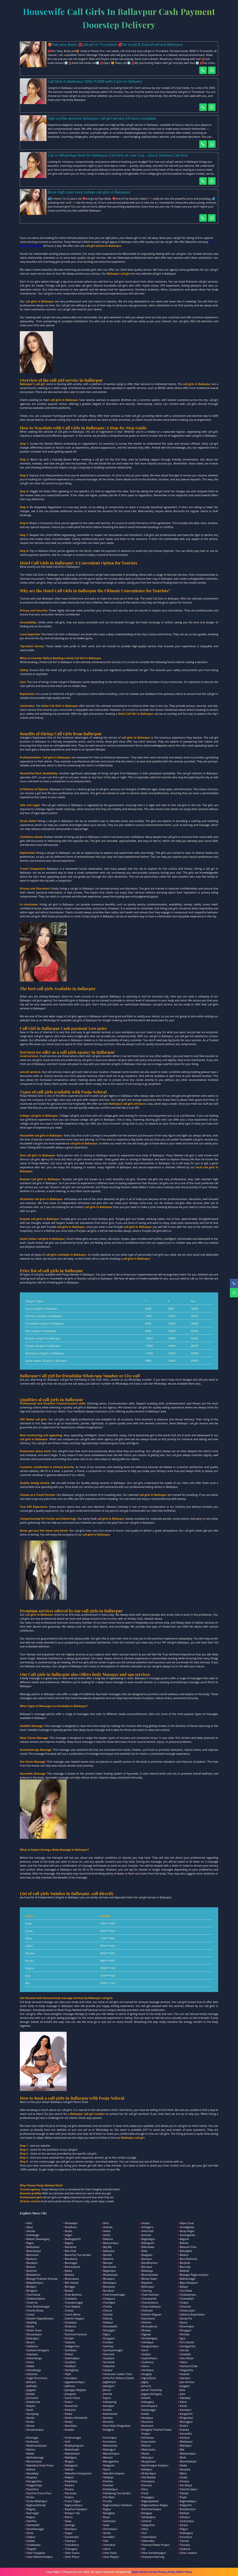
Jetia (182, 2390)
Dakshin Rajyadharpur (40, 2318)
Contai (30, 2314)
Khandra (108, 2422)
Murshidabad (188, 2461)
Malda (30, 2453)
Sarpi (106, 2525)
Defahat (146, 2322)
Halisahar (109, 2366)
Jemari (107, 2390)
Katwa (145, 2414)
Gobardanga (34, 2358)
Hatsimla (31, 2374)
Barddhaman (149, 2263)
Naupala (185, 2469)
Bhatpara (109, 2279)
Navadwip (32, 2473)
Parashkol (32, 2489)
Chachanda (33, 2294)
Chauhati (185, 2306)
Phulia (30, 2497)
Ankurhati (147, 2231)
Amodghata (187, 2227)
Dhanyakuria (149, 2326)
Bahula (184, 2243)
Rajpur (107, 2509)
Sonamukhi (72, 2537)
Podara (69, 2497)
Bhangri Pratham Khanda (42, 2279)
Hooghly (146, 2374)
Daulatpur (71, 2322)
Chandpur (109, 2302)
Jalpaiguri (109, 2386)
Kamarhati (71, 2406)
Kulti (67, 2441)
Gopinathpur (149, 2358)
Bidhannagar (188, 2279)
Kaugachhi (186, 2414)
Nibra (183, 2473)
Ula (143, 2549)
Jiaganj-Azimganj (151, 2394)
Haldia (30, 2366)
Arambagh (32, 2235)
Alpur (29, 2227)
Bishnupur (147, 2286)
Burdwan (108, 2290)
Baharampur (111, 2243)
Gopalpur (109, 2358)
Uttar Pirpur (72, 2557)
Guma (30, 2362)
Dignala (146, 2334)
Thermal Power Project (155, 2545)
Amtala (30, 2231)
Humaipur (71, 2378)
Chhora (107, 2310)
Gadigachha (72, 2346)
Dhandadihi (110, 2326)
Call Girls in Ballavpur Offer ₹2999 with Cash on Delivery (95, 81)
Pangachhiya (34, 2485)
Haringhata (72, 2370)
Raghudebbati (150, 2501)
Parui (144, 2489)
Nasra (106, 2469)
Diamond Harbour (76, 2334)
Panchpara (148, 2481)
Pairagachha (34, 2481)
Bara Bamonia (188, 2259)
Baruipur (146, 2267)
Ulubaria (185, 2549)
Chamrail (32, 2302)
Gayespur (32, 2354)
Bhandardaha (149, 2275)
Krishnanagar (73, 2437)
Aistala (145, 2223)
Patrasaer (71, 2493)
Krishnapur (110, 2437)
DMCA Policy (184, 2572)
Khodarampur (35, 2430)
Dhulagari (109, 2330)
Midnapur (147, 2457)
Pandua (184, 2481)
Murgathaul (148, 2461)
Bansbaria (71, 2259)
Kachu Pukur (72, 2398)
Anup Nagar (187, 2231)
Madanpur (186, 2441)
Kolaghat (108, 2430)
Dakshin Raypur (74, 2318)
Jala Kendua (187, 2382)
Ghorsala (108, 2354)
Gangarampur (150, 2346)
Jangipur (185, 2386)
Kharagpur (186, 2422)
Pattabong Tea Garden (117, 2493)
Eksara (30, 2342)
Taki (105, 2541)
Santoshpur (187, 2521)
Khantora (147, 2422)
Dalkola (107, 2318)
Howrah (185, 2374)
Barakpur (32, 2263)
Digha (106, 2334)
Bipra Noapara (189, 2283)
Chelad (69, 2310)
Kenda (30, 2418)
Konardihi (186, 2433)
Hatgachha (186, 2370)
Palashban (71, 2481)
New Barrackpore (114, 2473)
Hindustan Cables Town (117, 2374)
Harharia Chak (189, 2366)
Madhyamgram (74, 2445)
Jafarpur (31, 2382)
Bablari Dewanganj (38, 2239)
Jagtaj (144, 2382)
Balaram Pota (188, 2247)
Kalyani (30, 2406)
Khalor (69, 2422)
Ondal (183, 2477)
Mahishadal (72, 2449)
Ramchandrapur (151, 2509)
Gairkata (108, 2346)
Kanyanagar (148, 2410)
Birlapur (31, 2286)
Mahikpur (186, 2445)
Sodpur (30, 2537)
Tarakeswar (33, 2545)
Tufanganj (71, 2549)
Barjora (31, 2267)
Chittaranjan (187, 2310)
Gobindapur (72, 2358)
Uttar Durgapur (35, 2553)
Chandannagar (74, 2302)
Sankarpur (109, 2521)
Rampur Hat (72, 2513)
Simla (29, 2533)
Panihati (108, 2485)
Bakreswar (148, 2247)
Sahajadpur (148, 2517)
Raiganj (30, 2509)
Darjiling (31, 2322)
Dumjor (69, 2338)
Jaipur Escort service (144, 2572)
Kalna (183, 2402)
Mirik (183, 2457)
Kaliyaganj (147, 2402)
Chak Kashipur (150, 2294)
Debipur (108, 2322)
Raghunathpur (73, 2505)
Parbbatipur (110, 2489)
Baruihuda (109, 2267)
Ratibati (184, 2513)
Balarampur (33, 2251)
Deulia (30, 2326)
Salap (68, 2521)
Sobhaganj (186, 2533)
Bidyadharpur (34, 2283)
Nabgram (109, 2465)
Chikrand (147, 2310)
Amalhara (71, 2227)
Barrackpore (72, 2267)
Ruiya (106, 2517)
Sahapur (185, 2517)
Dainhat (108, 2314)
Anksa (107, 2231)
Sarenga (70, 2525)
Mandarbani (72, 2453)
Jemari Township (151, 2390)
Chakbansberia (35, 2298)
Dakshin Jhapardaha (192, 2314)
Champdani (187, 2298)
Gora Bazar (187, 2358)
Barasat (108, 2263)
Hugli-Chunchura (36, 2378)
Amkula (107, 2227)
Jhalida (30, 2394)
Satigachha (148, 2525)
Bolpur (184, 2286)
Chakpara (109, 2298)
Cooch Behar (73, 2314)
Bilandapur (110, 2283)
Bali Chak (70, 2251)
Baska (68, 2271)
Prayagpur (147, 2497)
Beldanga (147, 2271)
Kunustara (109, 2441)
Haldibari (70, 2366)
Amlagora (147, 2227)
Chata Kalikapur (151, 2306)
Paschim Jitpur (189, 2489)
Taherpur (70, 2541)
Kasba (68, 2414)
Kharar (30, 2426)
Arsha (106, 2235)
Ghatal (69, 2354)
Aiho (106, 2223)
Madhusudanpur (36, 2445)
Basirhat (31, 2271)
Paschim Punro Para (38, 2493)
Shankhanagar (35, 2529)
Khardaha (71, 2426)
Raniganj (146, 2513)
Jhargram (70, 2394)
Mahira (30, 2449)
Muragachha (111, 2461)
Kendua (108, 2418)
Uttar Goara (72, 2553)
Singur (69, 2533)
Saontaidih (33, 2525)
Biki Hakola (72, 2283)
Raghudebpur (188, 2501)
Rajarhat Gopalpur (76, 2509)
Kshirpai (185, 2437)
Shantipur (71, 2529)
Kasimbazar (110, 2414)
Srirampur (186, 2537)
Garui (144, 2350)
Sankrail (146, 2521)
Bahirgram (148, 2243)
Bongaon (32, 2290)
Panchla (108, 2481)
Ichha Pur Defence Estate (118, 2378)
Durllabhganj (149, 2338)
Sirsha (107, 2533)
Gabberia (32, 2346)
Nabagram (71, 2465)
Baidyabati (32, 2247)
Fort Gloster (187, 2342)
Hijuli (68, 2374)
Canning (146, 2290)
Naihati (30, 2469)
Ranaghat (109, 2513)
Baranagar (71, 2263)
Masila (145, 2453)
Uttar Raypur (111, 2557)
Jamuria (146, 2386)
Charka (107, 2306)
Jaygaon (31, 2390)
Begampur (109, 2271)
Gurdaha (70, 2362)
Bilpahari (146, 2283)
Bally (144, 2251)
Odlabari (108, 2477)
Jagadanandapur (75, 2382)
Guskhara (147, 2362)
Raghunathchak (36, 2505)
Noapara (31, 2477)
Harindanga (33, 2370)
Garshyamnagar (113, 2350)
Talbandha (148, 2541)
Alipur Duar (187, 2223)
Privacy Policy (166, 2572)
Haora (145, 2366)
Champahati (149, 2298)
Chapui (184, 2302)
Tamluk (184, 2541)
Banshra (108, 2259)
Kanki (29, 2410)
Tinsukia (185, 2545)
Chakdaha (71, 2298)
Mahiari (146, 2445)
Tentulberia (72, 2545)
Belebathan (33, 2275)
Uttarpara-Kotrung (152, 2557)
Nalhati (69, 2469)
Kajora (107, 2398)
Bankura (31, 2259)
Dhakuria (70, 2326)
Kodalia (69, 2430)
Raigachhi (186, 2505)
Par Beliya (186, 2485)
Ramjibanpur (188, 2509)
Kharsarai (147, 2426)
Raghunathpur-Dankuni (117, 2505)
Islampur (185, 2378)
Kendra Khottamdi (76, 2418)
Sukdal (30, 2541)
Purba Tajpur (73, 2501)
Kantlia (107, 2410)
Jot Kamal (32, 2398)
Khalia (30, 2422)
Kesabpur (147, 2418)
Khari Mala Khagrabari (116, 2426)
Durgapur (109, 2338)
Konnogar (32, 2437)
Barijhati (185, 2263)
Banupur (146, 2259)
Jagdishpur (109, 2382)
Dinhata (185, 2334)
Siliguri (184, 2529)
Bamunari (32, 2255)
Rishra (69, 2517)
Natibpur (147, 2469)
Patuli (144, 2493)
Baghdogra (148, 2239)
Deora (183, 2322)
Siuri (144, 2533)
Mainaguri (109, 2449)
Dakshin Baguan (151, 2314)
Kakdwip (185, 2398)
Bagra (30, 2243)
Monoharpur (34, 2461)
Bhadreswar (110, 2275)
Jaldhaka (31, 2386)
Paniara (69, 2485)
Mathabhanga (35, 2457)
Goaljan (146, 2354)
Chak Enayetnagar (114, 2294)
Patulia (184, 2493)
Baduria (108, 2239)
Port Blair (109, 2497)
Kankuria (70, 2410)
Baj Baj (107, 2247)
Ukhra (107, 2549)
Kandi (183, 2406)
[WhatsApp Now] (212, 70)
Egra (182, 2338)
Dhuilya (69, 2330)
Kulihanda (32, 2441)
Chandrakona (149, 2302)
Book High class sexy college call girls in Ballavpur (89, 192)
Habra (183, 2362)
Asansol (146, 2235)
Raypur (30, 2517)
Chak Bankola (73, 2294)
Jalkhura (70, 2386)
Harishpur (147, 2370)
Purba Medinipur (36, 2501)
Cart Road (186, 2290)
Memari (108, 2457)
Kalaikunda (33, 2402)
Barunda (185, 2267)
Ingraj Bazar (148, 2378)
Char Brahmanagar (38, 2306)
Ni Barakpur (148, 2473)
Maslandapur (188, 2453)
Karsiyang (32, 2414)
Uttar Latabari (188, 2553)
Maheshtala (110, 2445)
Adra (29, 2223)
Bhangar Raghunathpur (194, 2275)
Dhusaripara (34, 2334)
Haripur (108, 2370)
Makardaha (148, 2449)
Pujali (183, 2497)
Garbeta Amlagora (37, 2350)
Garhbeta (70, 2350)
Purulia (107, 2501)
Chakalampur (188, 2294)
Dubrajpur (32, 2338)
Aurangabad (187, 2235)
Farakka (108, 2342)
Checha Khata (34, 2310)
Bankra (184, 2255)
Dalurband (148, 2318)
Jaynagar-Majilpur (75, 2390)
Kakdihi (146, 2398)
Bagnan (184, 2239)
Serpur (184, 2525)
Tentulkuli (109, 2545)
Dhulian (146, 2330)
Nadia (183, 2465)
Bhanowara (72, 2279)
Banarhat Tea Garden (78, 2255)
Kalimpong (109, 2402)
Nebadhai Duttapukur (78, 2473)
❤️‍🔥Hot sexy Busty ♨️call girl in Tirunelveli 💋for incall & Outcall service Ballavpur (115, 44)
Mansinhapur (111, 2453)
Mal (182, 2449)
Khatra (184, 2426)
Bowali (69, 2290)
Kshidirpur (147, 2437)
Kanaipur (108, 2406)
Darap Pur (186, 2318)
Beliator (69, 2275)
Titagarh (31, 2549)
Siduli (144, 2529)
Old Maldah (148, 2477)
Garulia (184, 2350)
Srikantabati (148, 2537)
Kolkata (184, 2430)
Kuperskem (148, 2441)
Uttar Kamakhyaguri (153, 2553)
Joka (182, 2394)
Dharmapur (187, 2326)
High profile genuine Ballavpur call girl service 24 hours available (102, 118)
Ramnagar (32, 2513)
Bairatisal (70, 2247)
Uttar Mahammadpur (39, 2557)
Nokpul (69, 2477)
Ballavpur (109, 2251)
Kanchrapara (149, 2406)
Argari (68, 2235)
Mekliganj (71, 2457)
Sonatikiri (109, 2537)
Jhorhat (107, 2394)
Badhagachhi (73, 2239)
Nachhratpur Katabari (154, 2465)
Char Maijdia (72, 2306)
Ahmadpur (71, 2223)
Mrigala (69, 2461)
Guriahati (109, 2362)
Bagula (69, 2243)
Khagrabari (186, 2418)
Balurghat (186, 2251)
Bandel (107, 2255)
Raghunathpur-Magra (154, 2505)
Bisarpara (109, 2286)
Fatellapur (147, 2342)
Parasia (69, 2489)
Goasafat (185, 2354)
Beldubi (184, 2271)
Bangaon (146, 2255)
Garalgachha (187, 2346)
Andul (68, 2231)
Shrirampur (110, 2529)
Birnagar (70, 2286)
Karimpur (185, 2410)
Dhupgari (185, 2330)
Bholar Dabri (149, 2279)
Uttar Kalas (110, 2553)
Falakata (70, 2342)
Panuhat (146, 2485)
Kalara (69, 2402)
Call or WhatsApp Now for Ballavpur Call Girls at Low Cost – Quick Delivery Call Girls (118, 155)
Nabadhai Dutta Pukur (40, 2465)
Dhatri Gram (34, 2330)
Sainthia (31, 2521)
